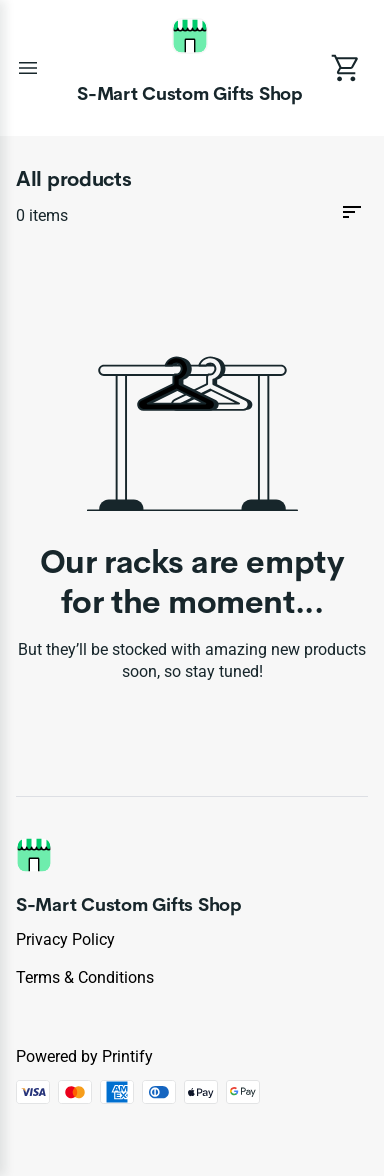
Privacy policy (65, 939)
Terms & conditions (85, 977)
